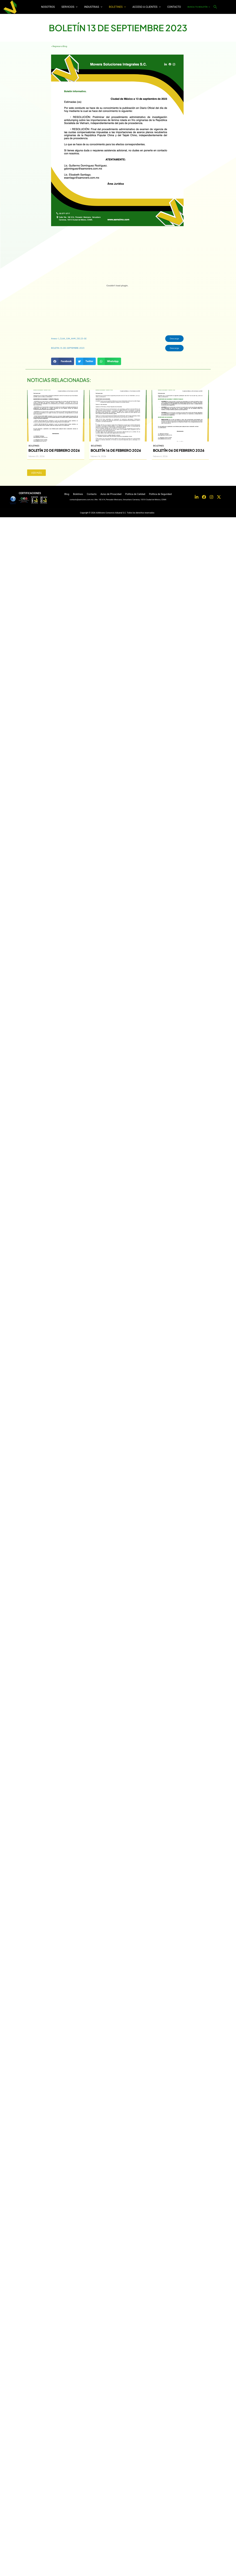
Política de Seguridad (158, 494)
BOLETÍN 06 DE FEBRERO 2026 (178, 451)
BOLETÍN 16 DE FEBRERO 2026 (116, 451)
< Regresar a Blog (59, 46)
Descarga (174, 338)
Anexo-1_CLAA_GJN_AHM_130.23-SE (69, 338)
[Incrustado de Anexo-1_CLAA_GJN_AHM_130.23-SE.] (117, 285)
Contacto (166, 6)
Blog (68, 494)
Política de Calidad (133, 494)
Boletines (79, 494)
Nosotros (55, 6)
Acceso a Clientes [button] (142, 7)
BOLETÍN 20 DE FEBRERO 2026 (54, 451)
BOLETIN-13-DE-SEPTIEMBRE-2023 (68, 348)
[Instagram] (211, 498)
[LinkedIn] (196, 498)
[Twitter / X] (219, 498)
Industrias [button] (95, 7)
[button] (80, 7)
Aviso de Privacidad (110, 494)
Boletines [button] (115, 7)
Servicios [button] (74, 7)
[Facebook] (204, 498)
